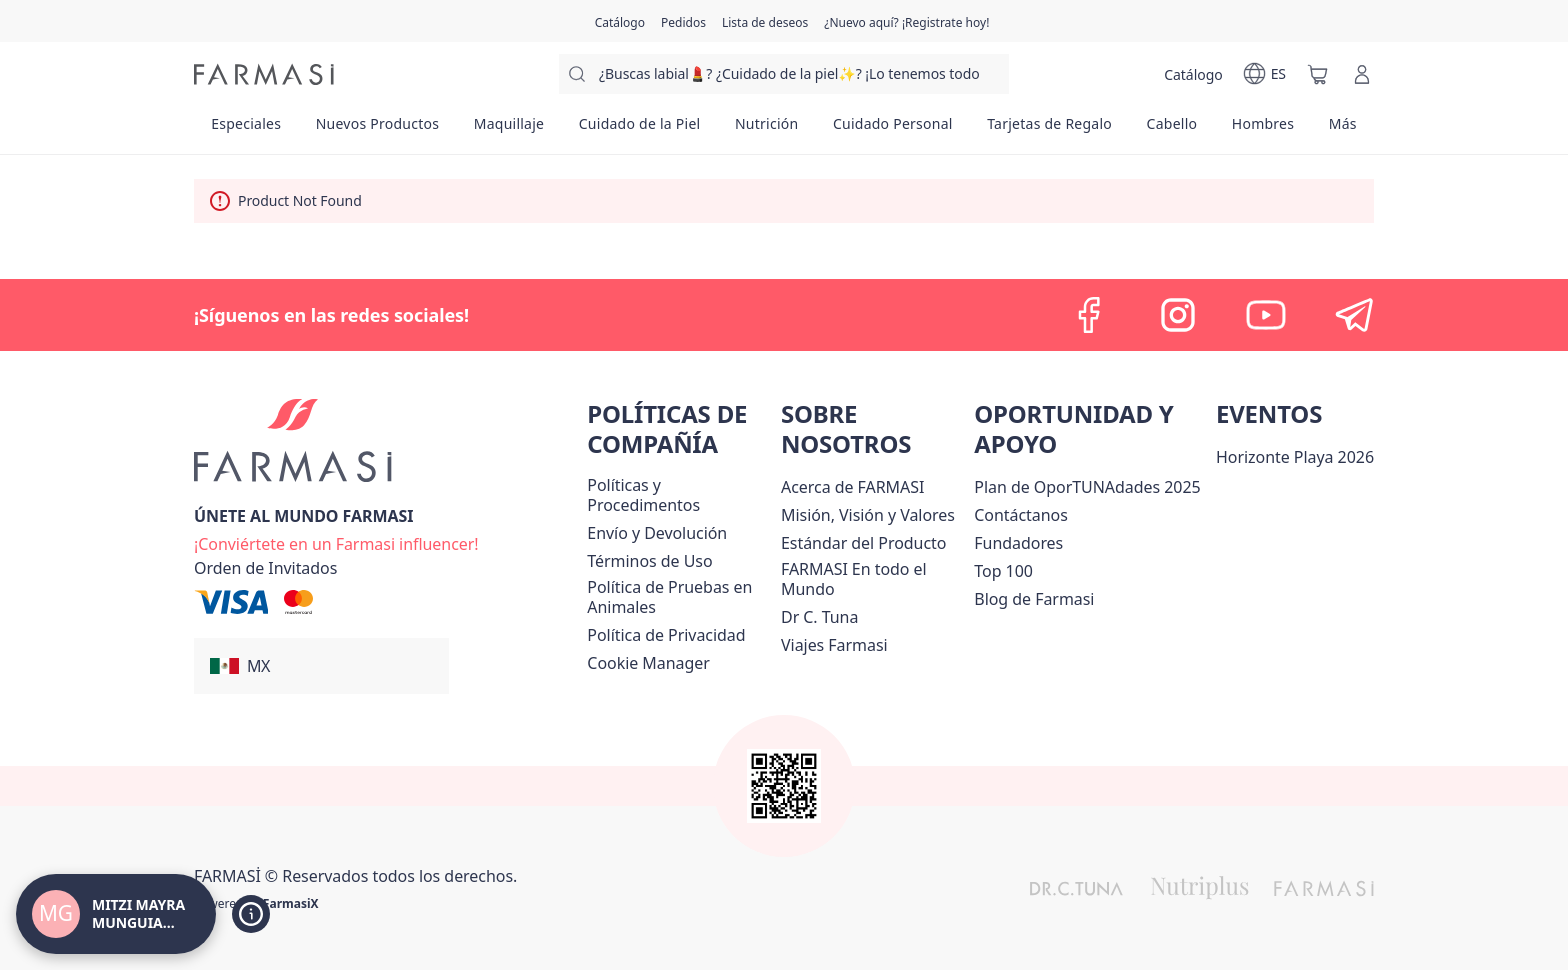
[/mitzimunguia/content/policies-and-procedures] (680, 495)
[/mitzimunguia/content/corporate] (873, 579)
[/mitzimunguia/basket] (1318, 74)
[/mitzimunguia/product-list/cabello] (1171, 130)
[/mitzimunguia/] (264, 74)
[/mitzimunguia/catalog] (620, 21)
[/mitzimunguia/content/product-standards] (863, 543)
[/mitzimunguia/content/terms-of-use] (649, 561)
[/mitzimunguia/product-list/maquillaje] (508, 130)
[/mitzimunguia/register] (683, 21)
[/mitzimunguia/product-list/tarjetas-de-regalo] (1049, 130)
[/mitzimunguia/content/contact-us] (1021, 515)
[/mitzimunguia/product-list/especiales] (246, 130)
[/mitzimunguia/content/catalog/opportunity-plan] (1087, 487)
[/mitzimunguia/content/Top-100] (1003, 571)
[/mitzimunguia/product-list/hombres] (1263, 130)
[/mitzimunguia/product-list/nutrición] (767, 130)
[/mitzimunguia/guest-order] (265, 568)
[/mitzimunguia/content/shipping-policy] (657, 533)
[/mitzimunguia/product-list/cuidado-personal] (893, 130)
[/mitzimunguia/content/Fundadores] (1018, 543)
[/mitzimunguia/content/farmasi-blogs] (1034, 599)
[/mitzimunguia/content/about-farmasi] (852, 487)
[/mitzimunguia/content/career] (834, 645)
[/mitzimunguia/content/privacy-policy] (666, 635)
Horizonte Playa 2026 (1295, 457)
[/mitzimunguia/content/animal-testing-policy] (680, 597)
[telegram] (1354, 315)
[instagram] (1178, 315)
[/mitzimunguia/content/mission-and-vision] (868, 515)
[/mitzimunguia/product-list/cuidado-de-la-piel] (640, 130)
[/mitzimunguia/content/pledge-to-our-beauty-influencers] (819, 617)
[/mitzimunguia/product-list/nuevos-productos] (377, 130)
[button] (321, 666)
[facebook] (1090, 315)
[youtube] (1266, 315)
